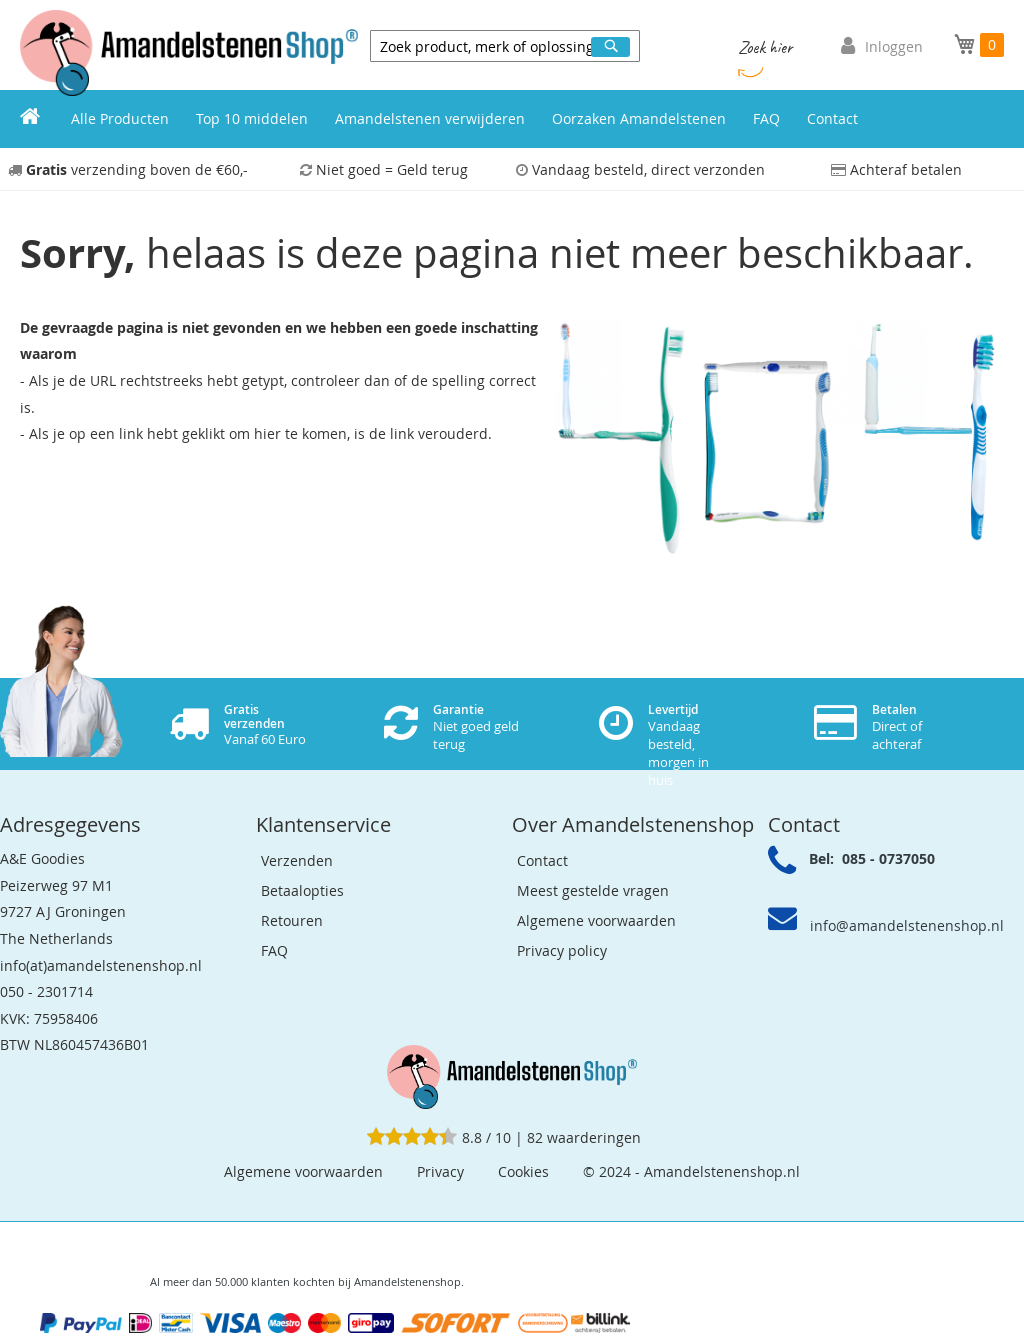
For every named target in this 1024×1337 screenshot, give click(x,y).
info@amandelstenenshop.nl (907, 925)
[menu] (512, 119)
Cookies (523, 1171)
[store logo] (189, 53)
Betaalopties (302, 890)
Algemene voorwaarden (596, 920)
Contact (542, 860)
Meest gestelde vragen (593, 890)
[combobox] (505, 46)
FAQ (274, 950)
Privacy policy (562, 950)
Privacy (440, 1171)
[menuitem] (30, 119)
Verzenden (297, 860)
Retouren (292, 920)
